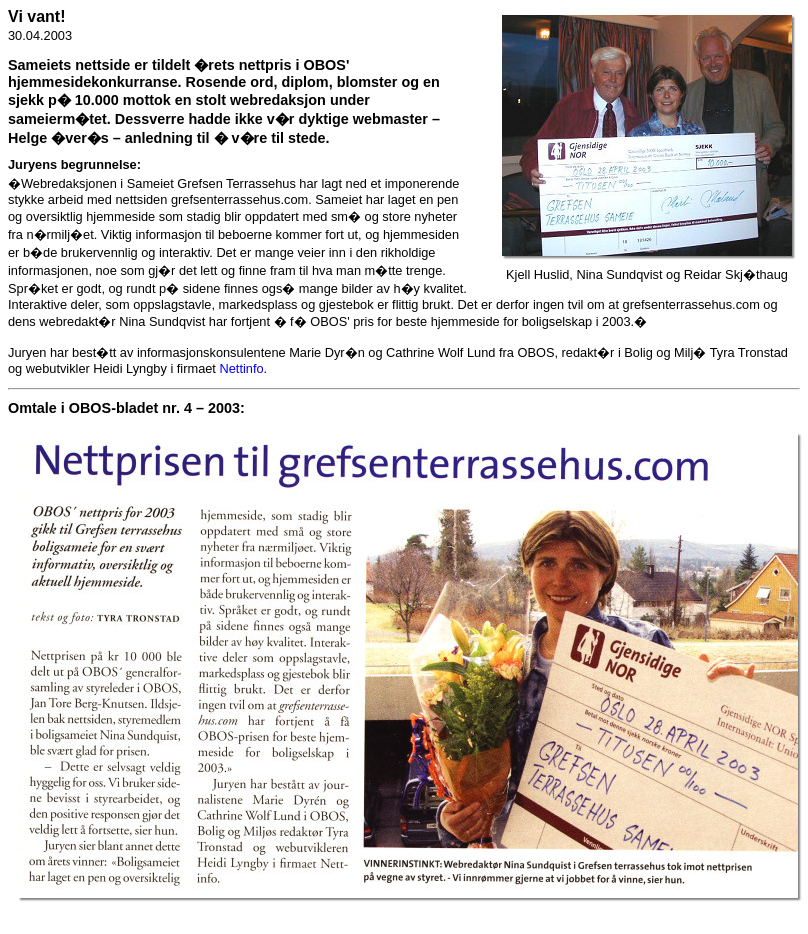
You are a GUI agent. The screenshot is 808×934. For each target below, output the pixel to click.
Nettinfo (241, 368)
